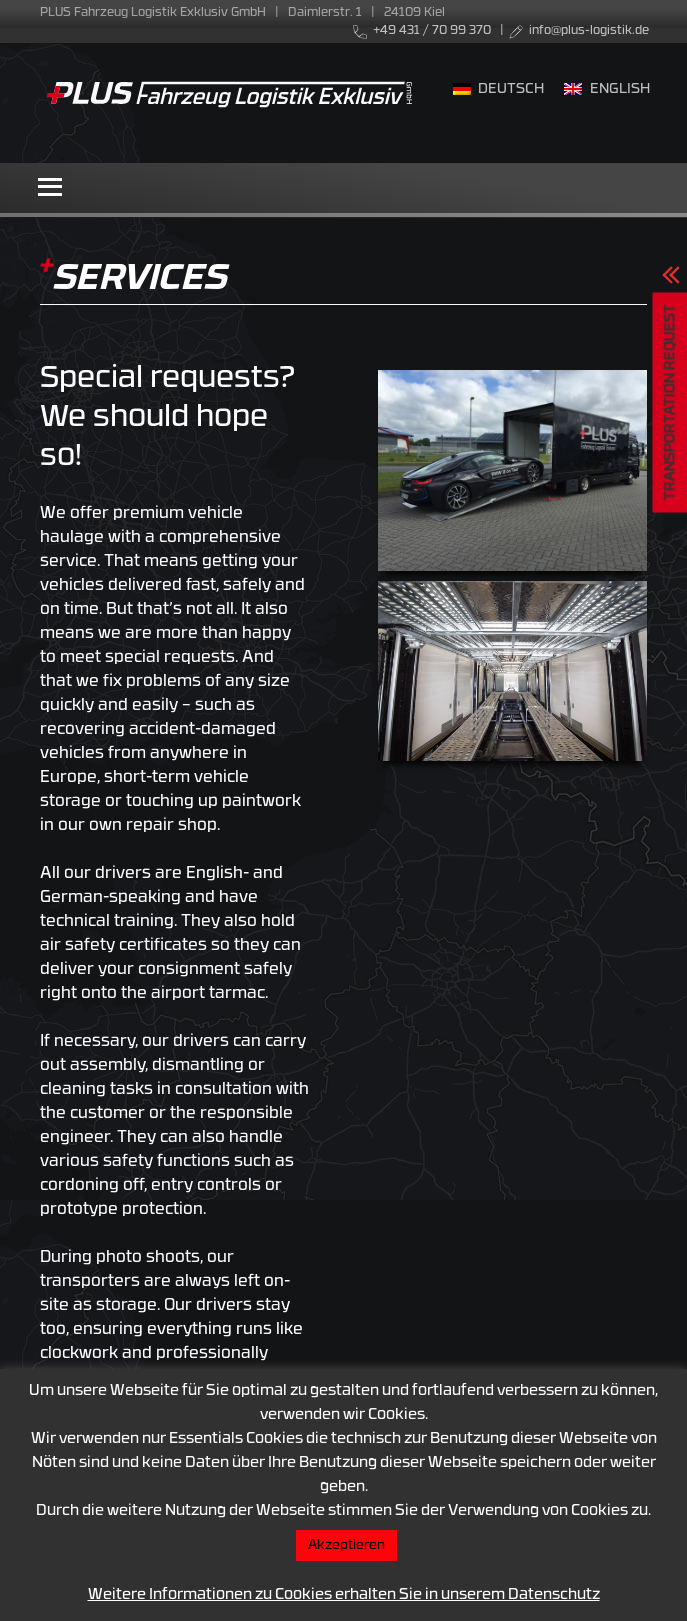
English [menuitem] (620, 89)
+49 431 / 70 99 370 (432, 31)
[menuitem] (499, 91)
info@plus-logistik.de (589, 31)
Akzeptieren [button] (346, 1545)
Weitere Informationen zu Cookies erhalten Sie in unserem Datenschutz (344, 1595)
